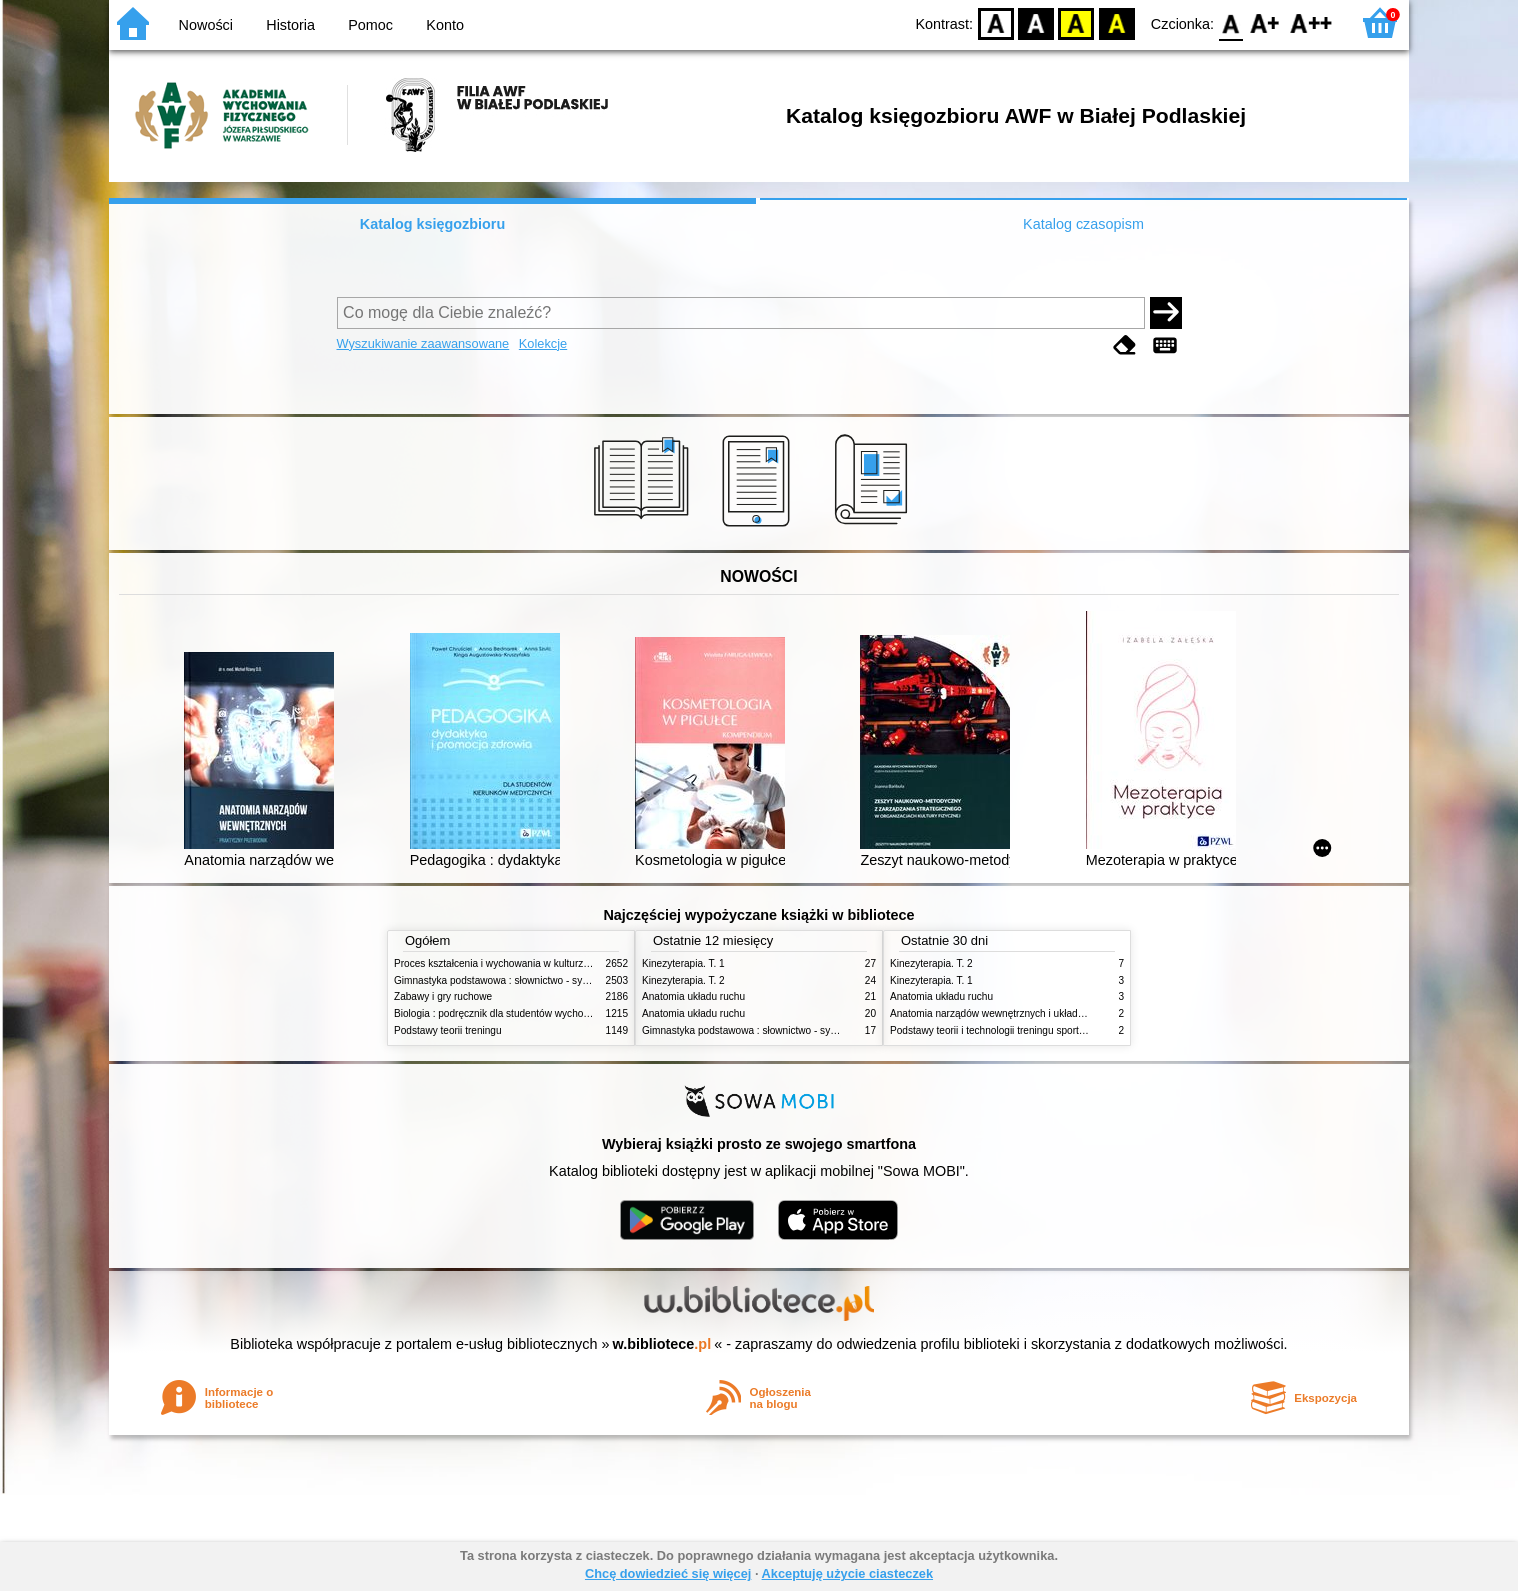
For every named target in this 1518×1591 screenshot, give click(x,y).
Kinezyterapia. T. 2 (683, 980)
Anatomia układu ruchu (693, 996)
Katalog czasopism (1083, 224)
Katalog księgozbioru (433, 224)
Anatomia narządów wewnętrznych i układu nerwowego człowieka (1037, 1013)
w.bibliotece (662, 1344)
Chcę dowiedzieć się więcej (668, 1573)
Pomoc (370, 25)
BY (1116, 22)
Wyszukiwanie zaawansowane (423, 343)
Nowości (206, 25)
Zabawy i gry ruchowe (443, 996)
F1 (1265, 22)
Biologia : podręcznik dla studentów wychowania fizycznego (527, 1013)
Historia (290, 25)
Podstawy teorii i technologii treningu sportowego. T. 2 (1010, 1030)
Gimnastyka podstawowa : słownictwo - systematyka (511, 980)
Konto (445, 25)
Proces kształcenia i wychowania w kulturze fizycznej (512, 963)
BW (1036, 22)
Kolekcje (543, 343)
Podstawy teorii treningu (448, 1030)
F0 (1230, 22)
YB (1076, 22)
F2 (1311, 22)
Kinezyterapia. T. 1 (683, 963)
